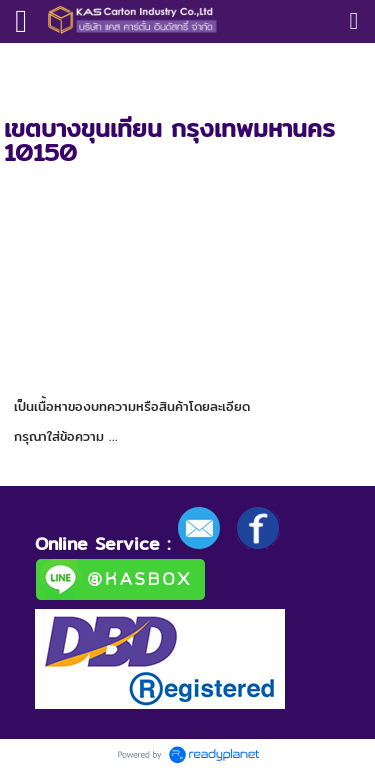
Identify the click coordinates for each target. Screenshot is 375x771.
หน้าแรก (27, 63)
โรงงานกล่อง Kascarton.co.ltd (166, 63)
